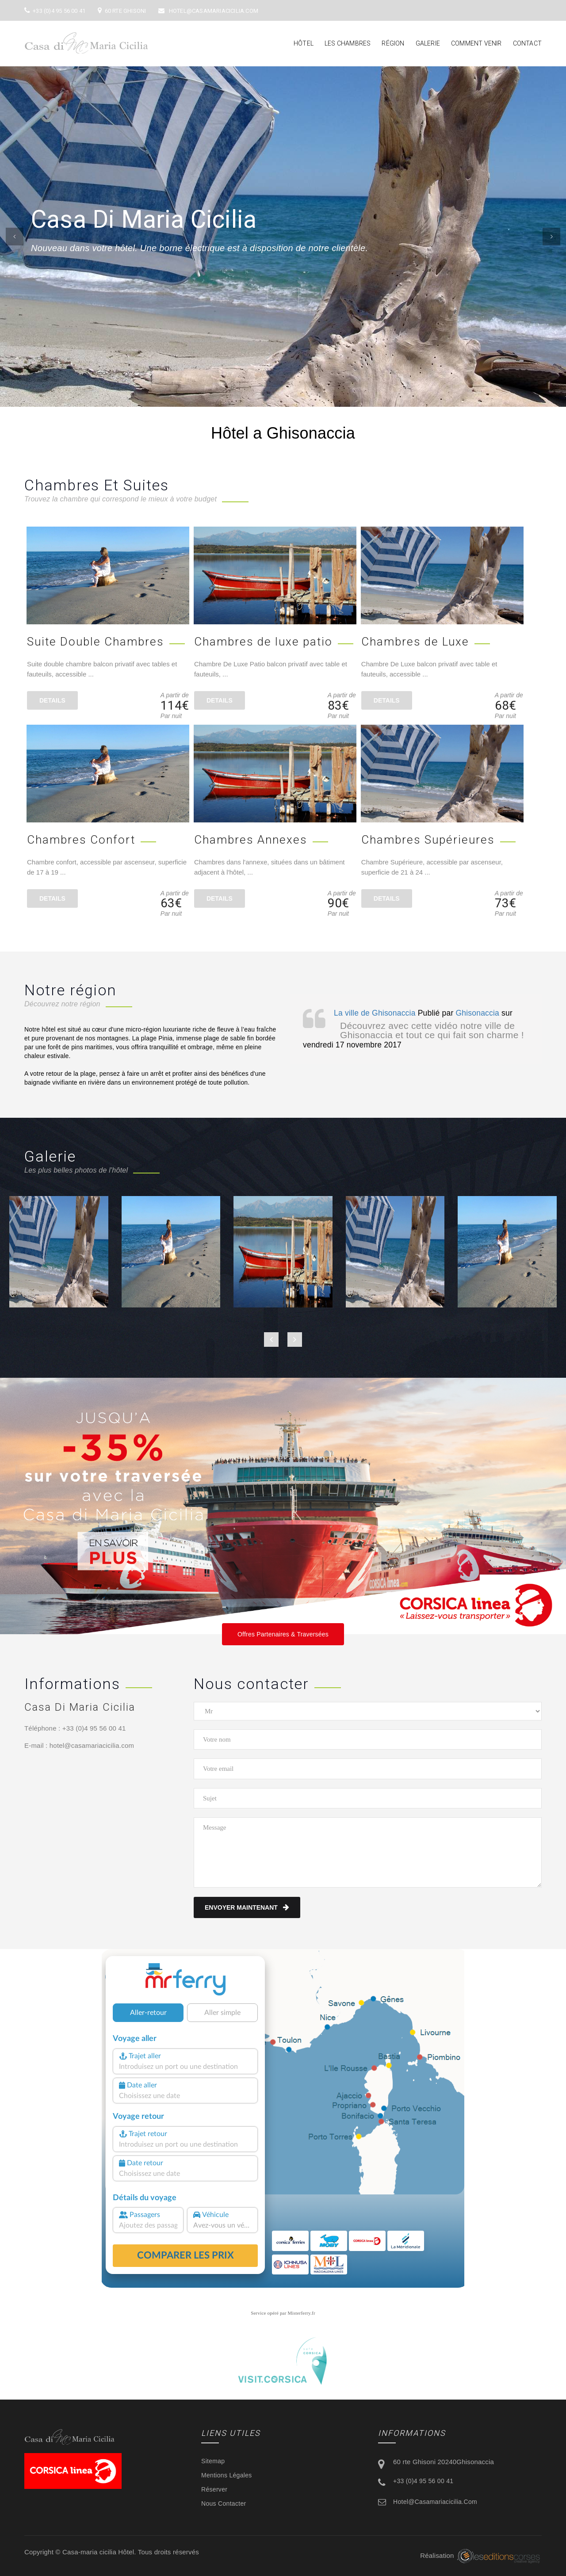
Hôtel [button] (304, 43)
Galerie (428, 43)
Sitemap (213, 2461)
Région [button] (393, 43)
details (52, 700)
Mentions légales (226, 2475)
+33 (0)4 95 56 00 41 (54, 11)
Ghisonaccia (478, 1013)
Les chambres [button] (348, 43)
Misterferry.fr (301, 2313)
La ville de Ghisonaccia (375, 1013)
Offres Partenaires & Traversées (283, 1634)
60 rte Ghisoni (122, 11)
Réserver (214, 2489)
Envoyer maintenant (247, 1907)
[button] (14, 236)
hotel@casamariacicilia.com (208, 11)
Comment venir (476, 43)
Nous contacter (223, 2503)
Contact (527, 43)
